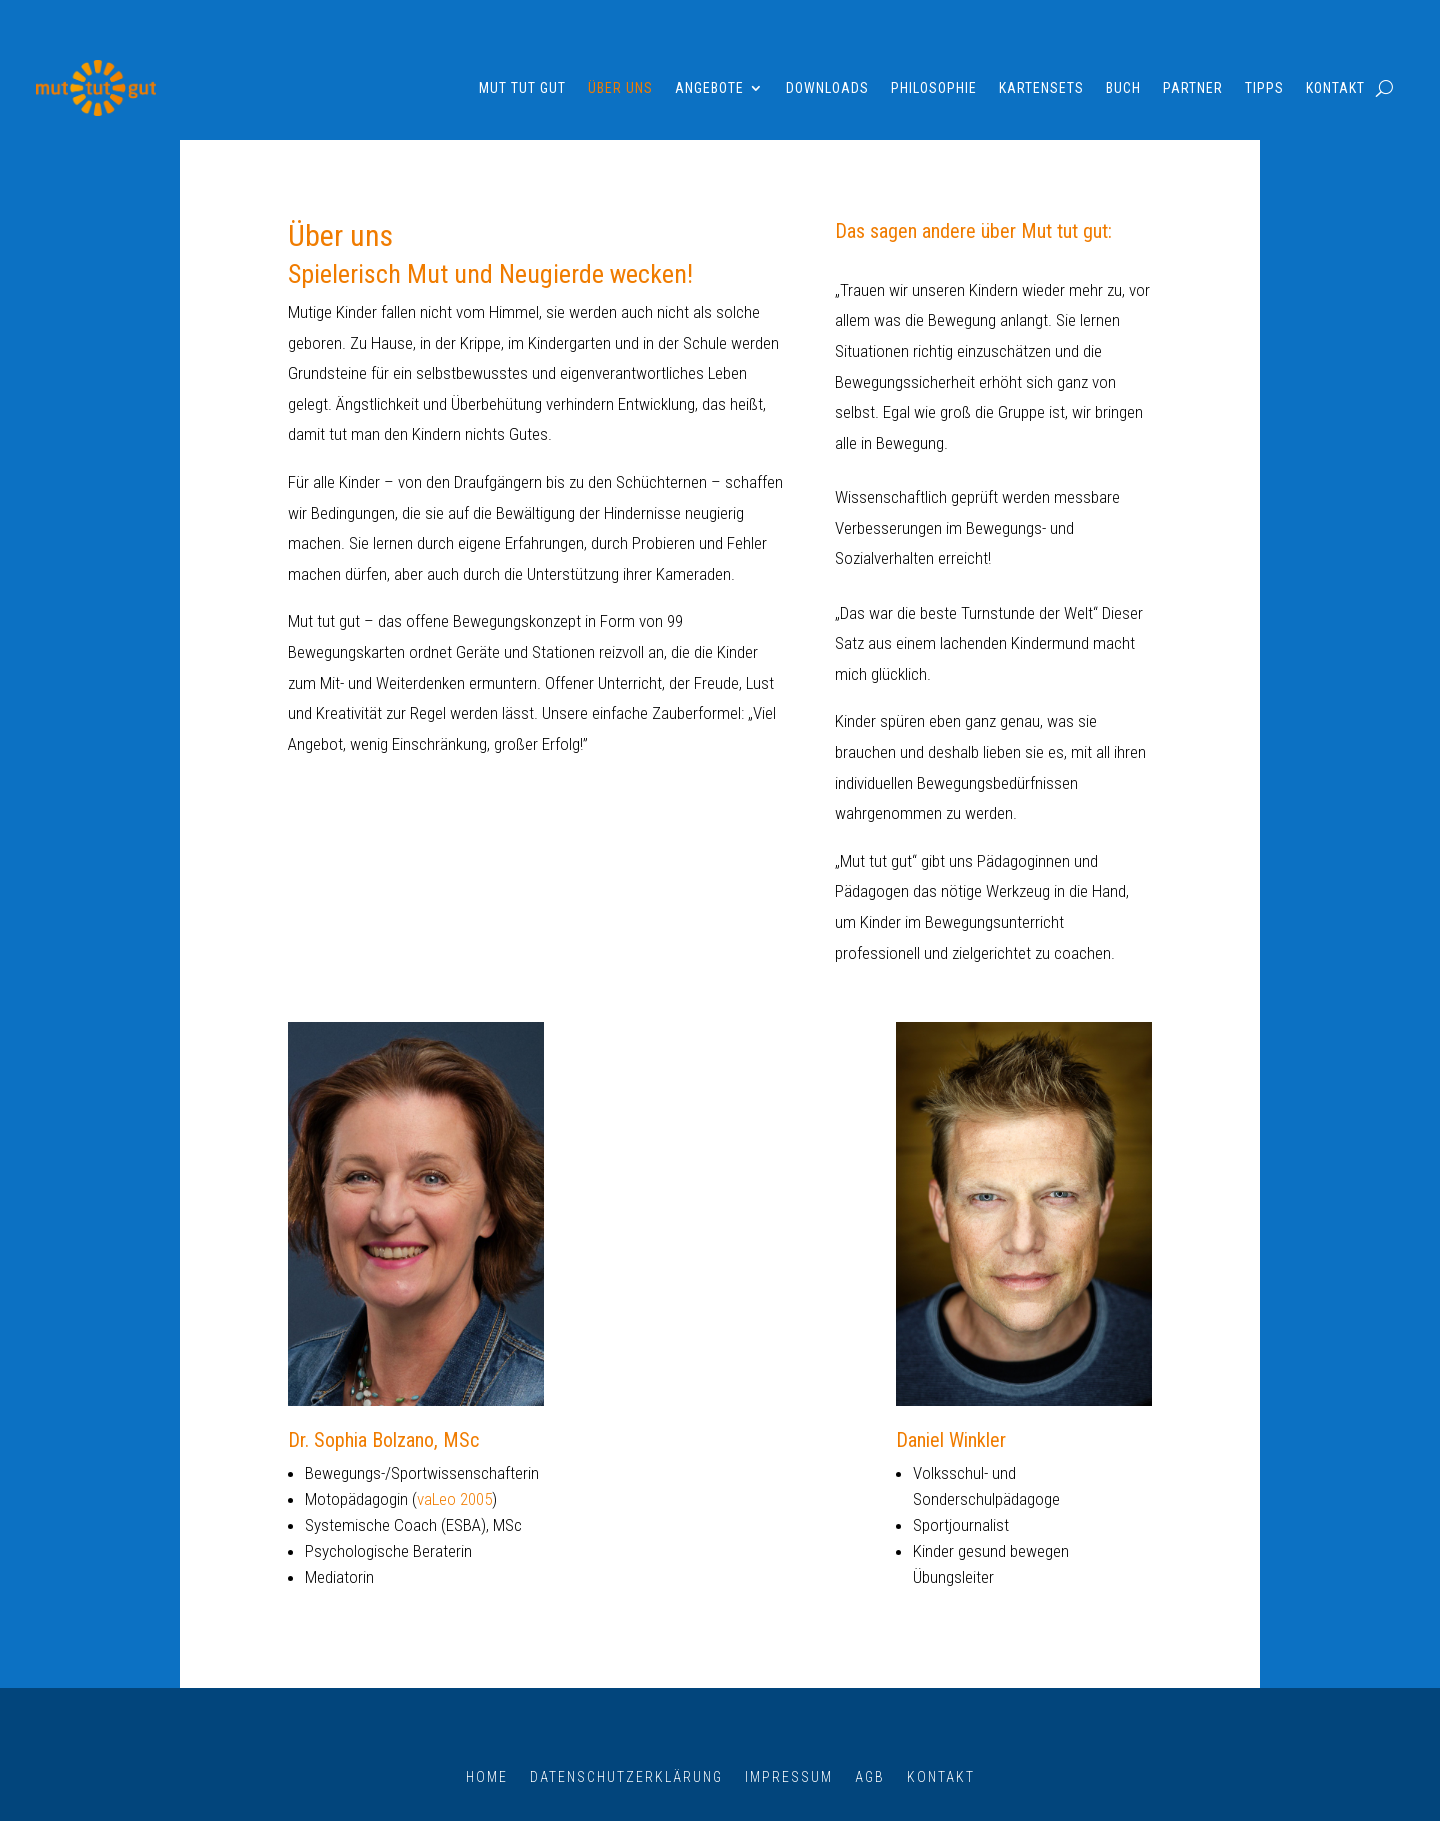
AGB (870, 1776)
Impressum (789, 1776)
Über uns (620, 88)
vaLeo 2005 (454, 1499)
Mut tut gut (522, 88)
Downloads (827, 88)
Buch (1123, 88)
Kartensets (1041, 88)
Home (487, 1776)
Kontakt (1335, 88)
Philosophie (934, 88)
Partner (1193, 88)
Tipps (1264, 88)
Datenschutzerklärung (626, 1776)
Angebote (709, 88)
